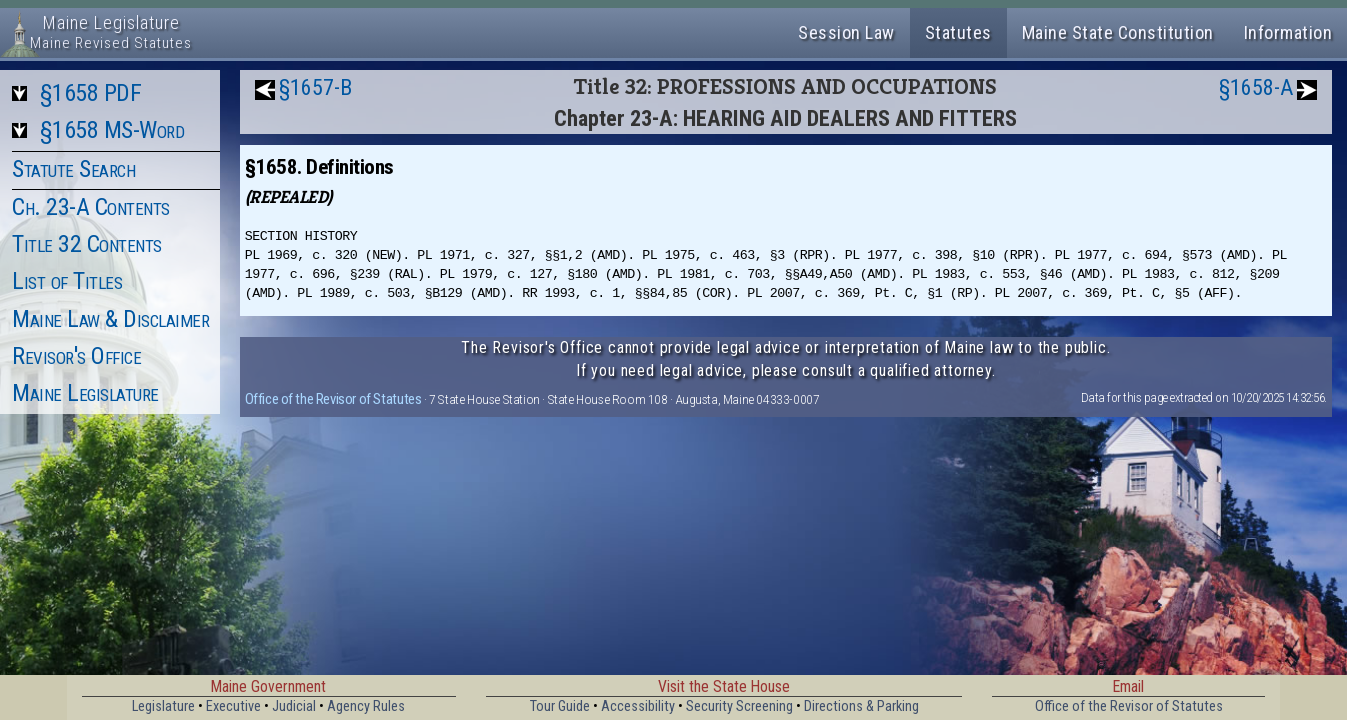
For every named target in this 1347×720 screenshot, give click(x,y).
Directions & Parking (861, 706)
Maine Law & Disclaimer (110, 319)
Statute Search (73, 169)
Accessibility (638, 706)
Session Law (846, 32)
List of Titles (67, 281)
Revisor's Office (76, 356)
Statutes (958, 32)
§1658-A (1256, 87)
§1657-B (315, 87)
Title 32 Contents (87, 244)
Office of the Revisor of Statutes (333, 399)
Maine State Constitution (1118, 32)
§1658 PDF (91, 93)
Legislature (163, 706)
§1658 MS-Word (112, 130)
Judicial (294, 706)
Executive (233, 706)
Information (1288, 32)
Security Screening (739, 706)
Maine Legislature (85, 393)
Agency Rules (366, 706)
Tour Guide (560, 706)
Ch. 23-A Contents (91, 207)
